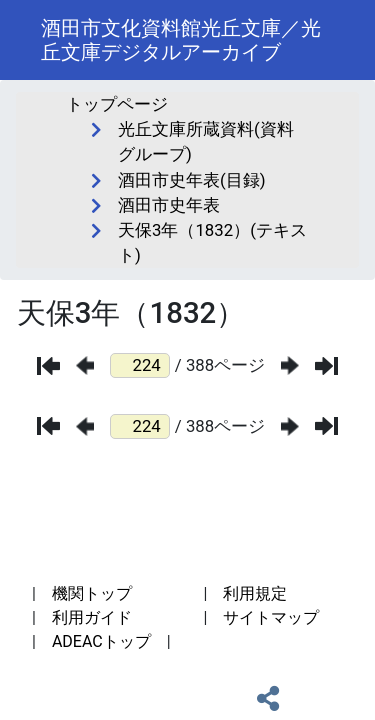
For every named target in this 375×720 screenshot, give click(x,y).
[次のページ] (290, 365)
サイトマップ (271, 617)
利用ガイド (92, 617)
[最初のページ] (48, 366)
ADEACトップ (101, 641)
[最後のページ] (326, 366)
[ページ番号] (140, 365)
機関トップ (92, 593)
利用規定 (255, 593)
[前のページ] (85, 365)
